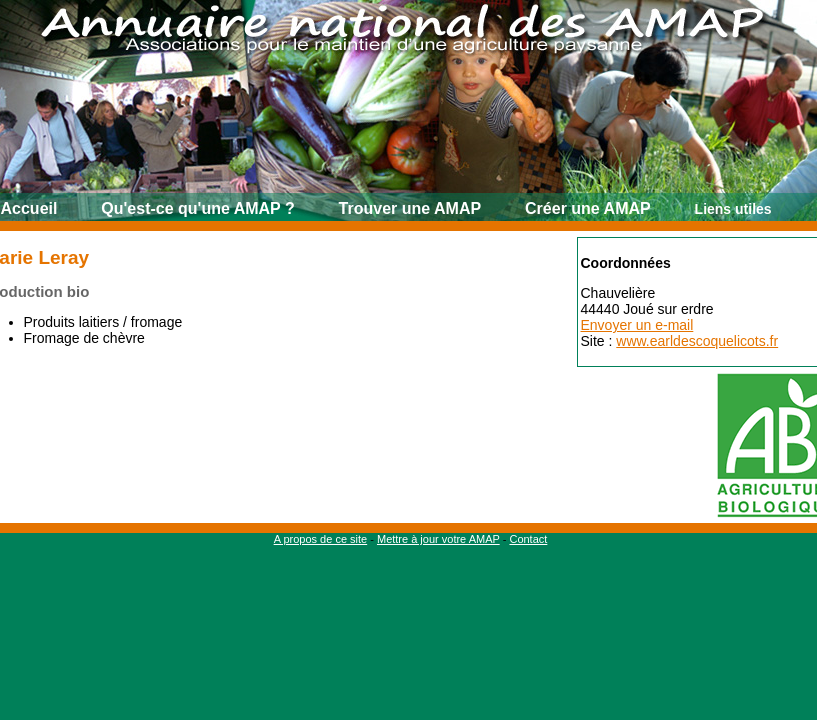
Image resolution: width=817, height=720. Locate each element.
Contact (528, 539)
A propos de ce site (321, 539)
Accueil (29, 208)
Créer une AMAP (588, 208)
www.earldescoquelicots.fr (697, 341)
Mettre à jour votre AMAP (438, 539)
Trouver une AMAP (410, 208)
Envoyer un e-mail (637, 325)
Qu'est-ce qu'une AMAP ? (197, 208)
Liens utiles (733, 209)
